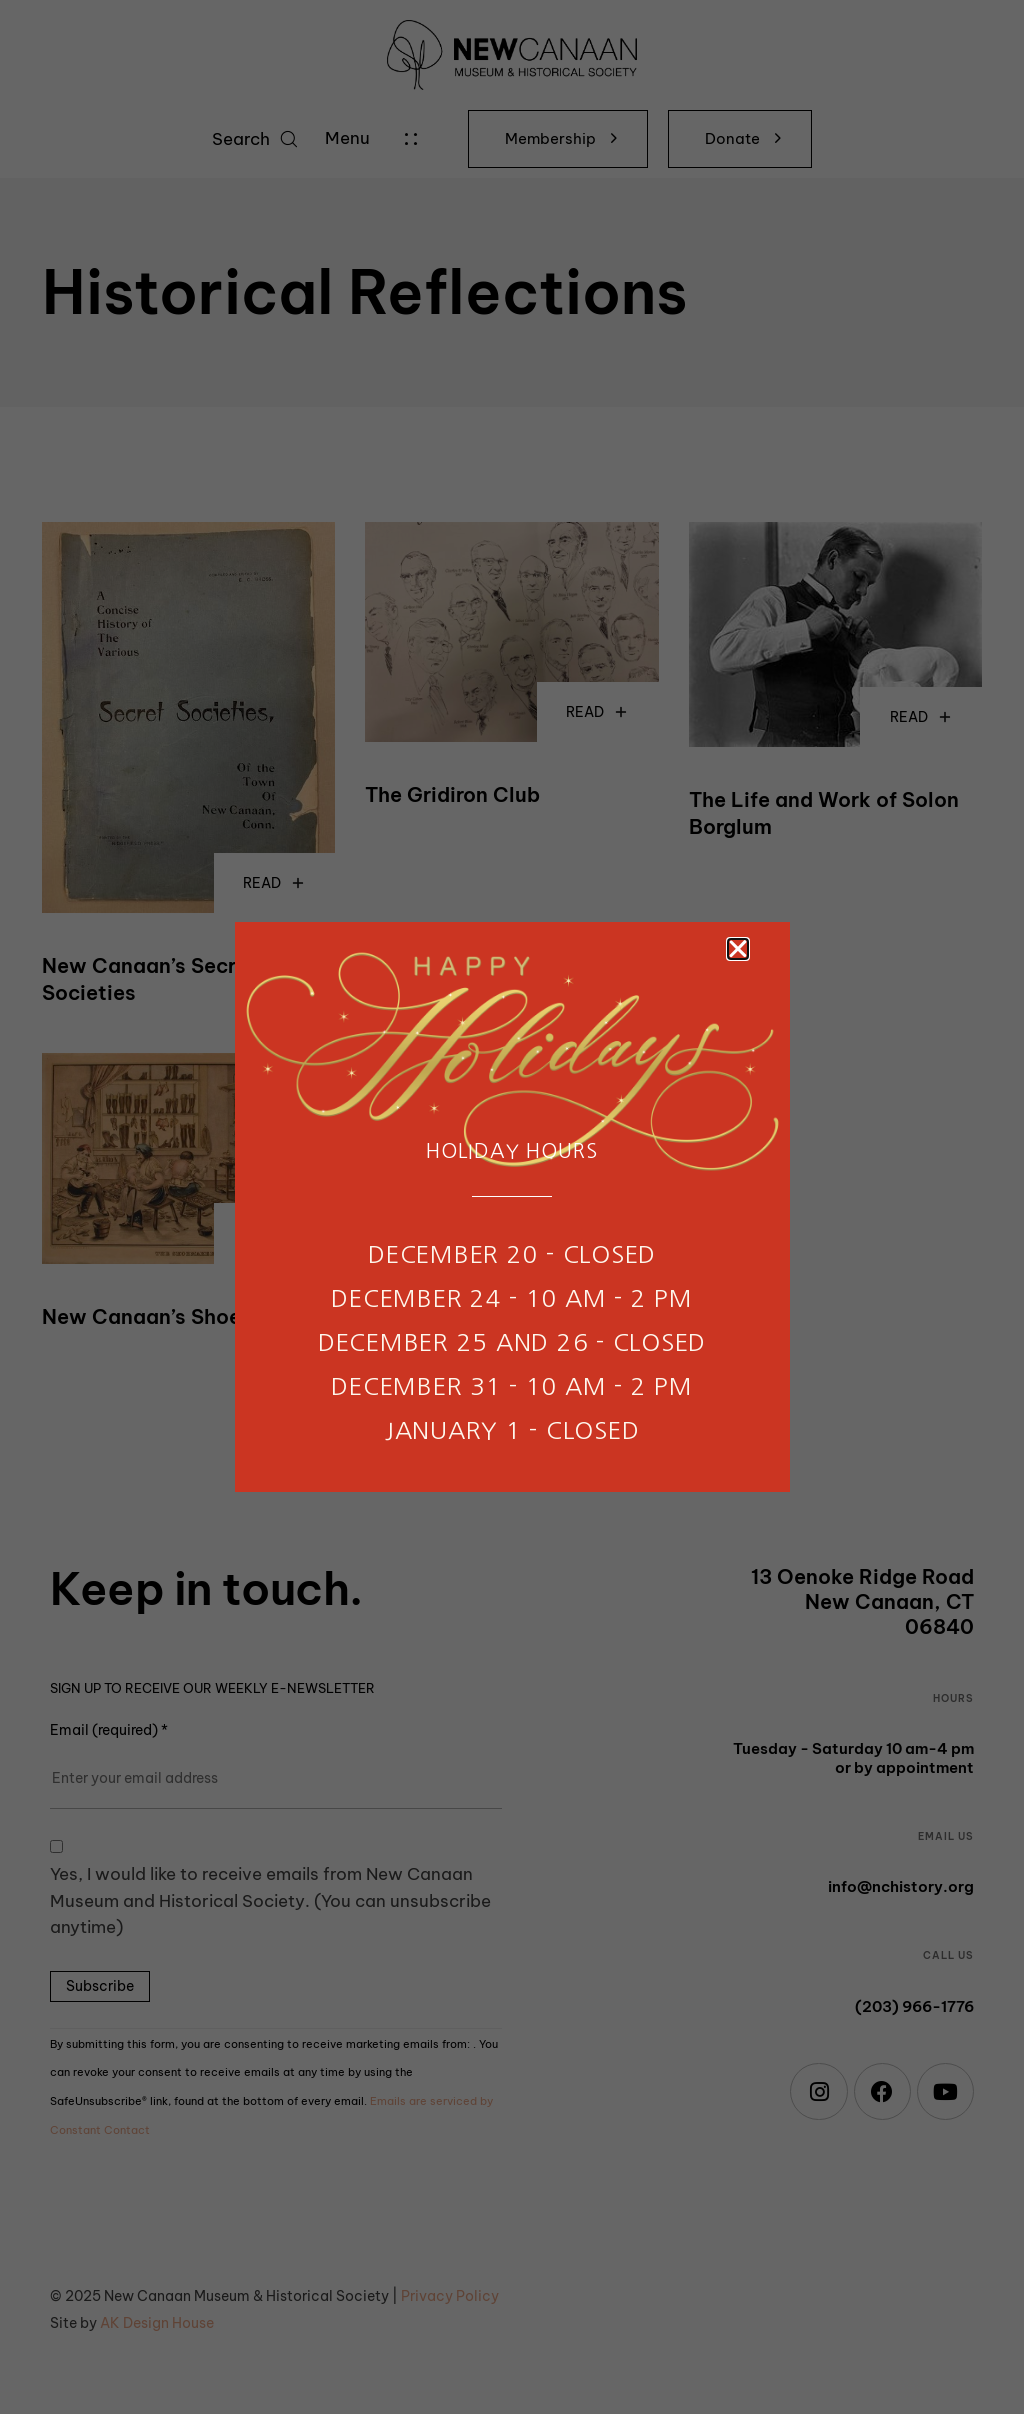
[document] (512, 1207)
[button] (738, 949)
